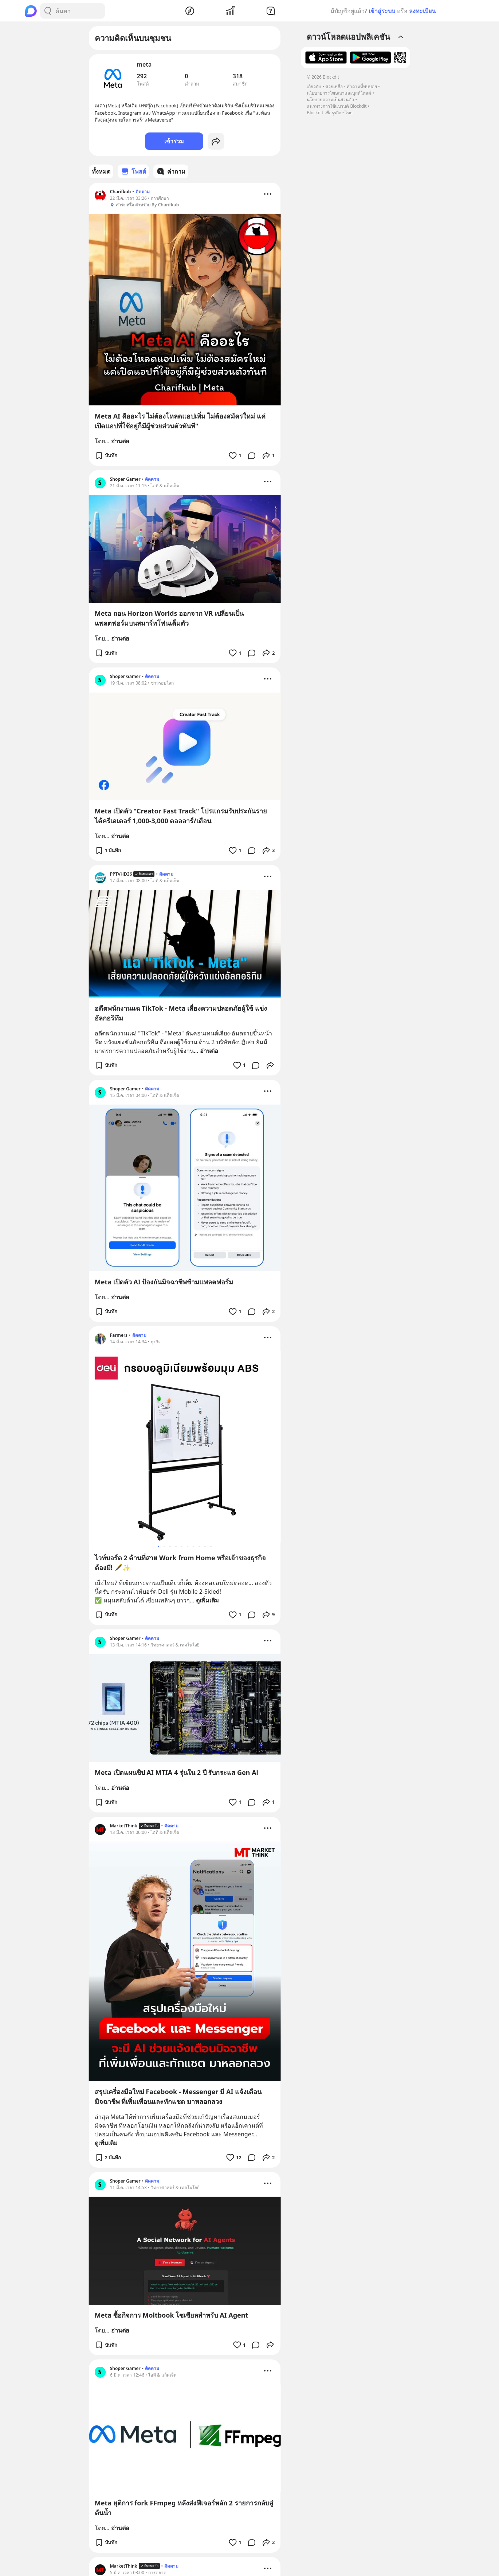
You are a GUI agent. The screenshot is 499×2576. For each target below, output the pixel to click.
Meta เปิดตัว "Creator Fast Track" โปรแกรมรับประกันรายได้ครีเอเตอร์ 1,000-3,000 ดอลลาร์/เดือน (181, 816)
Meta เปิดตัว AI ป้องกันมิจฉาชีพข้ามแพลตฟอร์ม (164, 1281)
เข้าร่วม (174, 141)
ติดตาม (142, 192)
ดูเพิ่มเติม (207, 1600)
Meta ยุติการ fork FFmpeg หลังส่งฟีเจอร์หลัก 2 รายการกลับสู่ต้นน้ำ (184, 2507)
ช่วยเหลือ (334, 86)
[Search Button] (47, 10)
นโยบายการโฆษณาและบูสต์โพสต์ (339, 93)
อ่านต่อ (120, 441)
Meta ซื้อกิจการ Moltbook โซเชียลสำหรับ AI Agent (171, 2315)
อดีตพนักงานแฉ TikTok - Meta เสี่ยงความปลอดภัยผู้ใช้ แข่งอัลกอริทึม (181, 1013)
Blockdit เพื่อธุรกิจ (324, 113)
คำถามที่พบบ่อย (362, 86)
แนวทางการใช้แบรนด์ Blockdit (336, 106)
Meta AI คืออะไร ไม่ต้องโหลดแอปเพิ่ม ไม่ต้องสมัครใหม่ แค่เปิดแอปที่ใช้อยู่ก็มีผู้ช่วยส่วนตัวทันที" (180, 421)
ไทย (349, 113)
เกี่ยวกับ (314, 86)
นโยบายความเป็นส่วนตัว (330, 99)
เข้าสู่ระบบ (382, 11)
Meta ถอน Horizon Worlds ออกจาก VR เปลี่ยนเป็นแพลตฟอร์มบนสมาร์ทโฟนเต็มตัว (169, 618)
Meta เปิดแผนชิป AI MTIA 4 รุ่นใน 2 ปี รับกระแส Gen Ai (176, 1772)
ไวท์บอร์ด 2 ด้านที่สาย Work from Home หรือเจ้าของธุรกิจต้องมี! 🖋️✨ (180, 1562)
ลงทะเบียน (422, 11)
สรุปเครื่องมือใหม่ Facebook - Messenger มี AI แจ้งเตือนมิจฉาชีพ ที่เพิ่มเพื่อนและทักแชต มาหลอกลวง (178, 2096)
